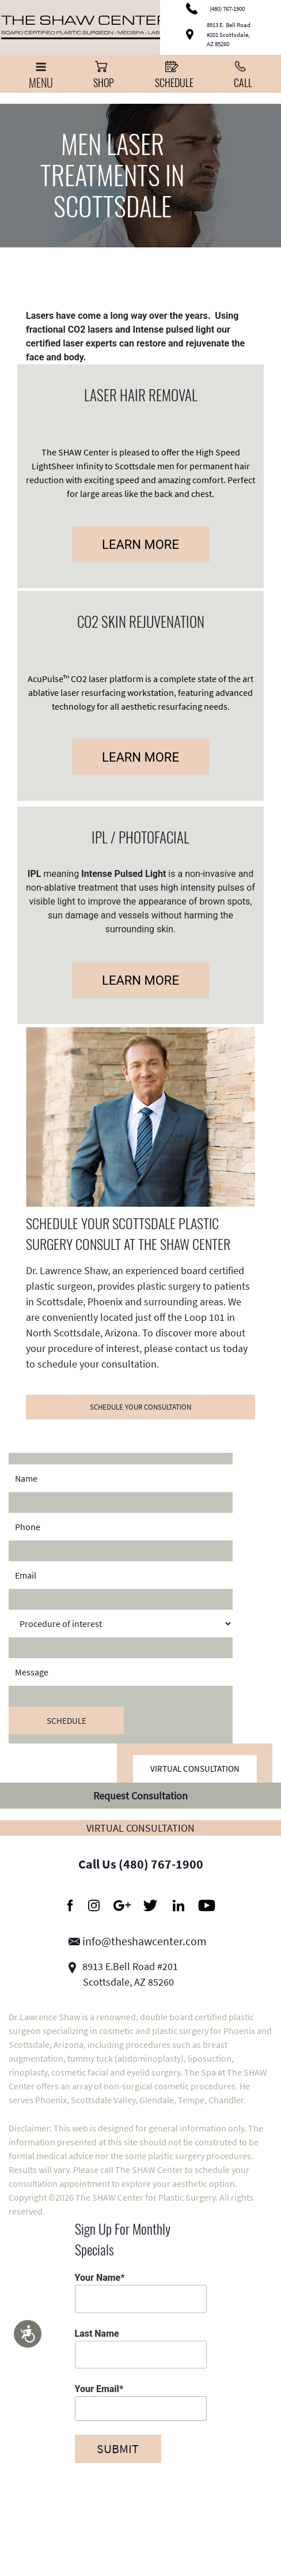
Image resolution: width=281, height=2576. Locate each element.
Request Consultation (140, 1795)
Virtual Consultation (195, 1768)
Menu (41, 76)
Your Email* (141, 2402)
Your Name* (141, 2292)
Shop (103, 74)
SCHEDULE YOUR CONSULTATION (140, 1407)
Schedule (174, 74)
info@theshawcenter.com (138, 1941)
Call (243, 74)
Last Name (141, 2348)
